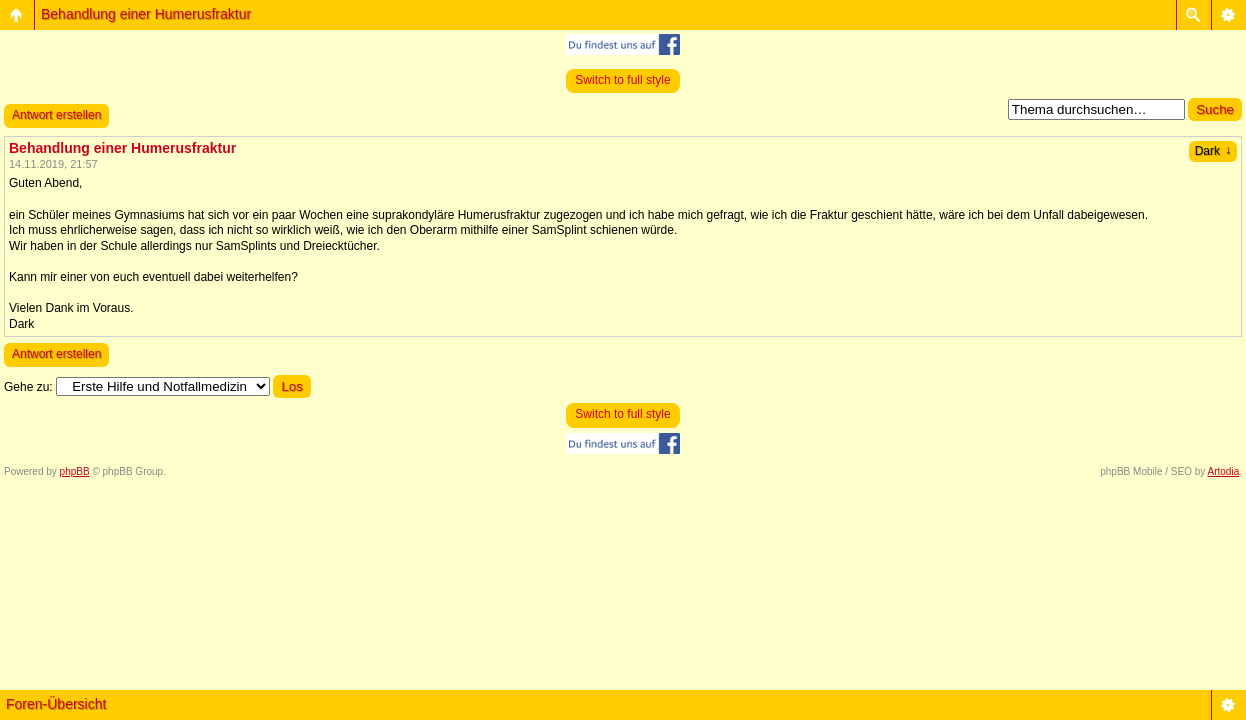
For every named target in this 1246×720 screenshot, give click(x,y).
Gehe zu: (28, 387)
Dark (1213, 151)
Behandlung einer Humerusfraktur (146, 14)
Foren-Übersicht (56, 704)
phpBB (75, 471)
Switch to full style (622, 80)
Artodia (1224, 471)
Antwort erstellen (56, 115)
